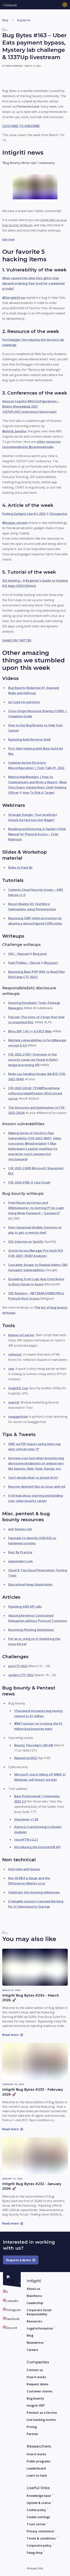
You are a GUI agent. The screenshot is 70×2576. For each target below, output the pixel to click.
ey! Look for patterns (24, 702)
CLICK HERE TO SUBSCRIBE (21, 126)
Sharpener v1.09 (26, 1819)
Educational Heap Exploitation (30, 1584)
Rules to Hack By (20, 867)
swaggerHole (18, 1417)
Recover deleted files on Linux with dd (36, 1487)
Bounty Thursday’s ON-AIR (33, 1745)
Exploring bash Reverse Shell (29, 739)
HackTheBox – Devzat (24, 963)
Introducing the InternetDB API (37, 1847)
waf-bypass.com (20, 1529)
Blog (5, 20)
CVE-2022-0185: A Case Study (29, 1182)
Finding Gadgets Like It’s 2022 (24, 514)
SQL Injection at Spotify (25, 1242)
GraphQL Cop (18, 1388)
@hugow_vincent (15, 523)
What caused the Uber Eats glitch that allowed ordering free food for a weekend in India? (33, 283)
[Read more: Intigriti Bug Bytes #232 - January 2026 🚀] (35, 2155)
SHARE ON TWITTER (16, 640)
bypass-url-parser (21, 1335)
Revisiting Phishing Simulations (31, 1630)
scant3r (13, 1402)
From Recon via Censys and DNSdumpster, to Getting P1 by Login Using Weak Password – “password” (36, 1208)
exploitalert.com (20, 1561)
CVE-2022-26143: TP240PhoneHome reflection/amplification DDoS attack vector (35, 1093)
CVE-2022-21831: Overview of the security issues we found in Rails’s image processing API (33, 1059)
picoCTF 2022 (17, 1666)
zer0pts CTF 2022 (20, 1675)
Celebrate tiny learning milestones (34, 1892)
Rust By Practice (20, 1552)
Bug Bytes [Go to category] (23, 20)
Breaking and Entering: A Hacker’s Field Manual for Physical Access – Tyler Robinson (37, 834)
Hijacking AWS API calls (25, 1606)
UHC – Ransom (18, 954)
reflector (15, 1354)
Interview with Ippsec (24, 1869)
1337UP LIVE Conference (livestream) (29, 412)
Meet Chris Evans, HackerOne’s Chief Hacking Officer (37, 787)
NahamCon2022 (25, 1758)
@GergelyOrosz (14, 298)
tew (11, 1369)
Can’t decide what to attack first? (33, 1478)
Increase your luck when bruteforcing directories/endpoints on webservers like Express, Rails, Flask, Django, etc (36, 1463)
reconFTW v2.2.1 (26, 1839)
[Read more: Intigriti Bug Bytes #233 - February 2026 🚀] (35, 2061)
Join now (8, 239)
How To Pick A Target (39, 793)
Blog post (40, 954)
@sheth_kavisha (14, 431)
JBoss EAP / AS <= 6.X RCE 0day (30, 1031)
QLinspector (58, 514)
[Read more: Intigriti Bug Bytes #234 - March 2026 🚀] (35, 1967)
